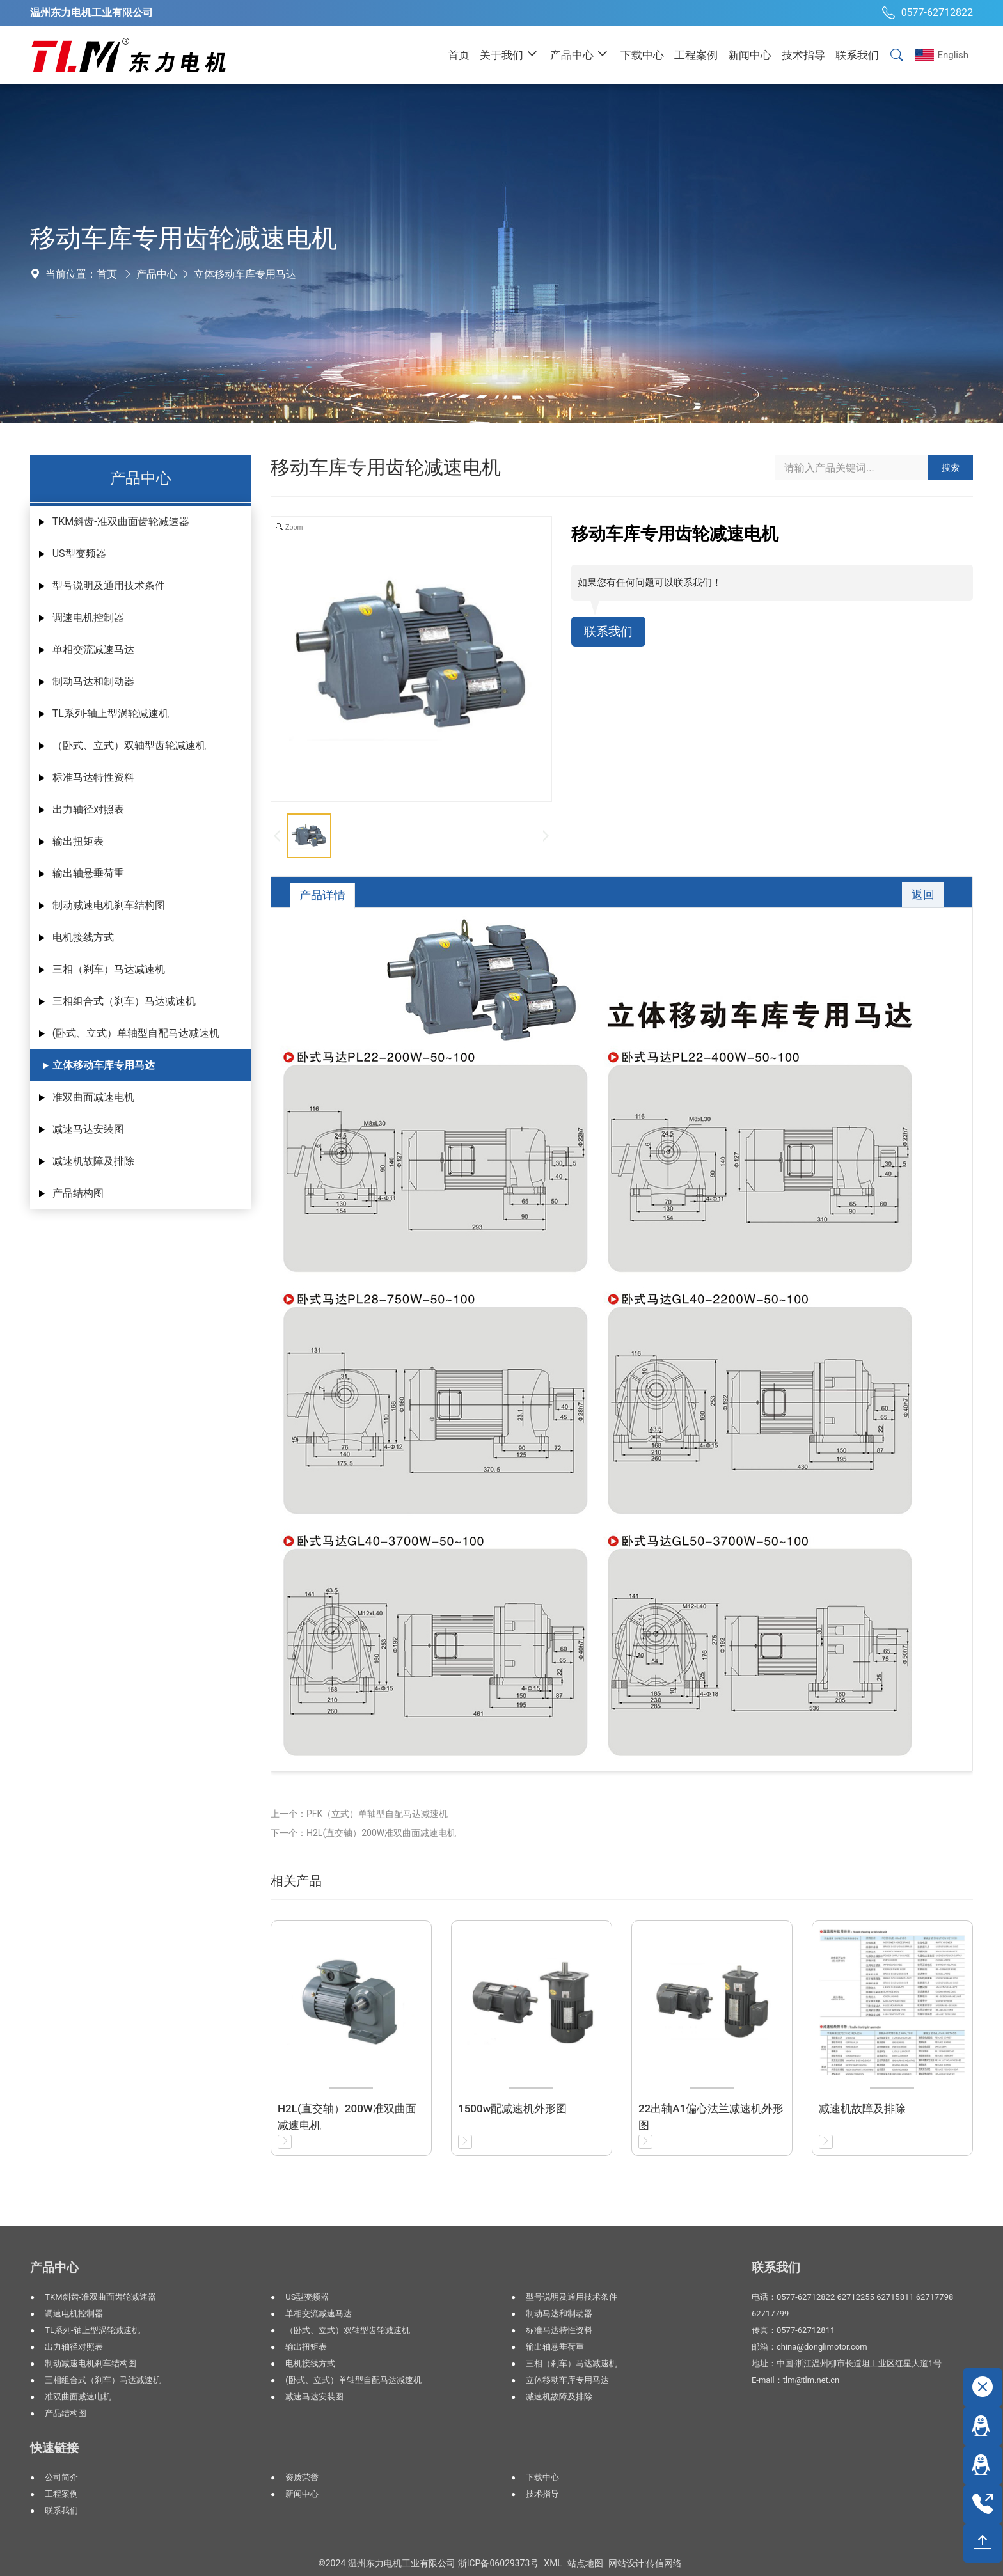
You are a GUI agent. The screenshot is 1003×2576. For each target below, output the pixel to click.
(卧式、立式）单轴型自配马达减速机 (135, 1033)
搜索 (951, 467)
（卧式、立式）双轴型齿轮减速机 (129, 745)
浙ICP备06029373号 (498, 2563)
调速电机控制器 (88, 617)
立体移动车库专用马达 (245, 274)
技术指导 (542, 2494)
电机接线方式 (83, 937)
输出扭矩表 (78, 841)
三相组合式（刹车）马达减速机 (124, 1001)
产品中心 (156, 274)
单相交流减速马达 (93, 649)
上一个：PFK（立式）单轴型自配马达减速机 (359, 1814)
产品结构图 (78, 1193)
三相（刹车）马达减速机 (108, 969)
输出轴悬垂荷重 (88, 873)
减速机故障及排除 (93, 1161)
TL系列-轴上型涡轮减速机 (111, 713)
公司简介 (61, 2477)
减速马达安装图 (88, 1129)
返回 (922, 895)
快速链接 (54, 2447)
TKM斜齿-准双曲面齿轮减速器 (120, 521)
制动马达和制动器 (93, 681)
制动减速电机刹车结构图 (108, 905)
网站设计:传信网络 (645, 2563)
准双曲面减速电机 (93, 1097)
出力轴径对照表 (88, 809)
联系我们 (609, 632)
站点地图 (585, 2563)
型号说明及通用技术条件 (108, 585)
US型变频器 (79, 553)
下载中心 (542, 2477)
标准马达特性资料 (93, 777)
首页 (107, 274)
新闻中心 (302, 2494)
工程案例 (61, 2494)
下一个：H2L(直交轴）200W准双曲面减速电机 (363, 1833)
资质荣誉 (302, 2477)
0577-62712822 (926, 13)
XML (553, 2563)
